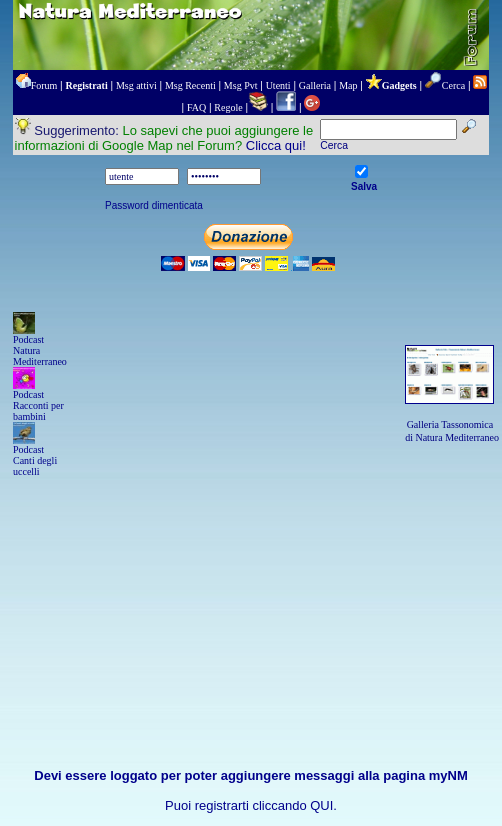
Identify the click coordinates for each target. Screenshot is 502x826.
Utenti (278, 85)
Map (348, 85)
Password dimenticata (154, 205)
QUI (321, 805)
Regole (228, 107)
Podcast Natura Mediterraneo (40, 350)
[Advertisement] (251, 580)
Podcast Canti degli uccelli (35, 460)
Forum (44, 85)
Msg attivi (136, 85)
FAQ (196, 107)
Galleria (315, 85)
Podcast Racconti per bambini (38, 405)
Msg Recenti (190, 85)
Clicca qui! (276, 145)
